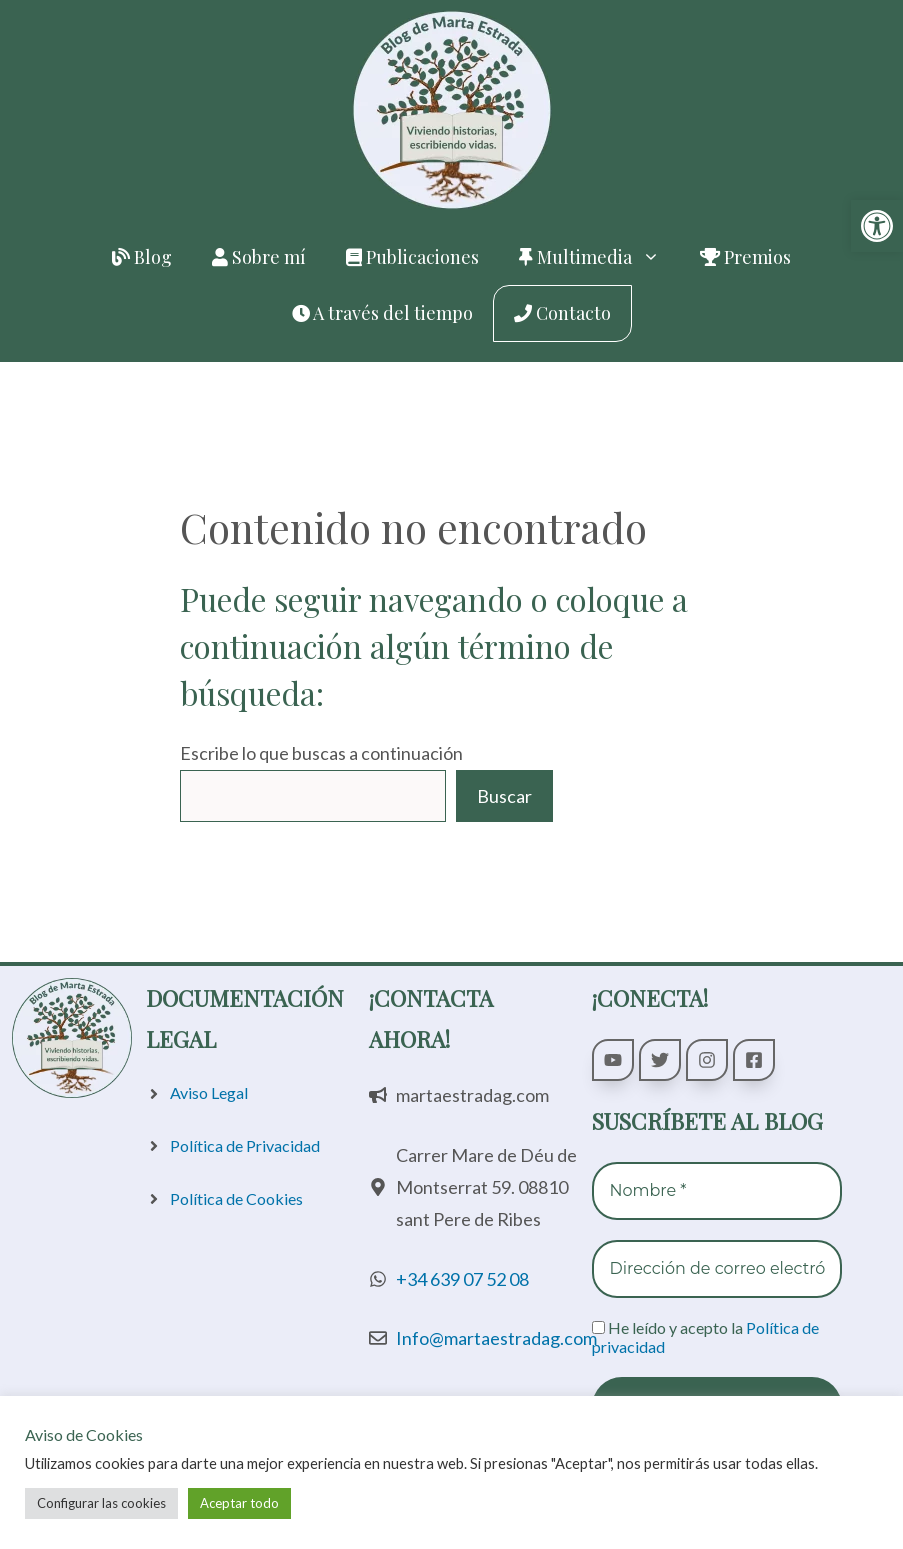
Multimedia (599, 257)
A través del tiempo (382, 313)
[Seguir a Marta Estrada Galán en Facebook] (754, 1060)
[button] (877, 226)
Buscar (504, 796)
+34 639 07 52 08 (462, 1279)
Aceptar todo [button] (239, 1503)
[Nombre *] (717, 1191)
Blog (142, 257)
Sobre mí (259, 257)
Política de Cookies (236, 1198)
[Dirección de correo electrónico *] (717, 1269)
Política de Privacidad (245, 1145)
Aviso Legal (209, 1092)
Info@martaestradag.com (496, 1338)
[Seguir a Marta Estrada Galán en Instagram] (707, 1060)
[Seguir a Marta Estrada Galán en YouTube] (613, 1060)
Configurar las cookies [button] (101, 1503)
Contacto (562, 313)
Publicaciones (412, 257)
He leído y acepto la (705, 1337)
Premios (745, 257)
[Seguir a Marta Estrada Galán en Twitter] (660, 1060)
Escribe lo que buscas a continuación (321, 753)
